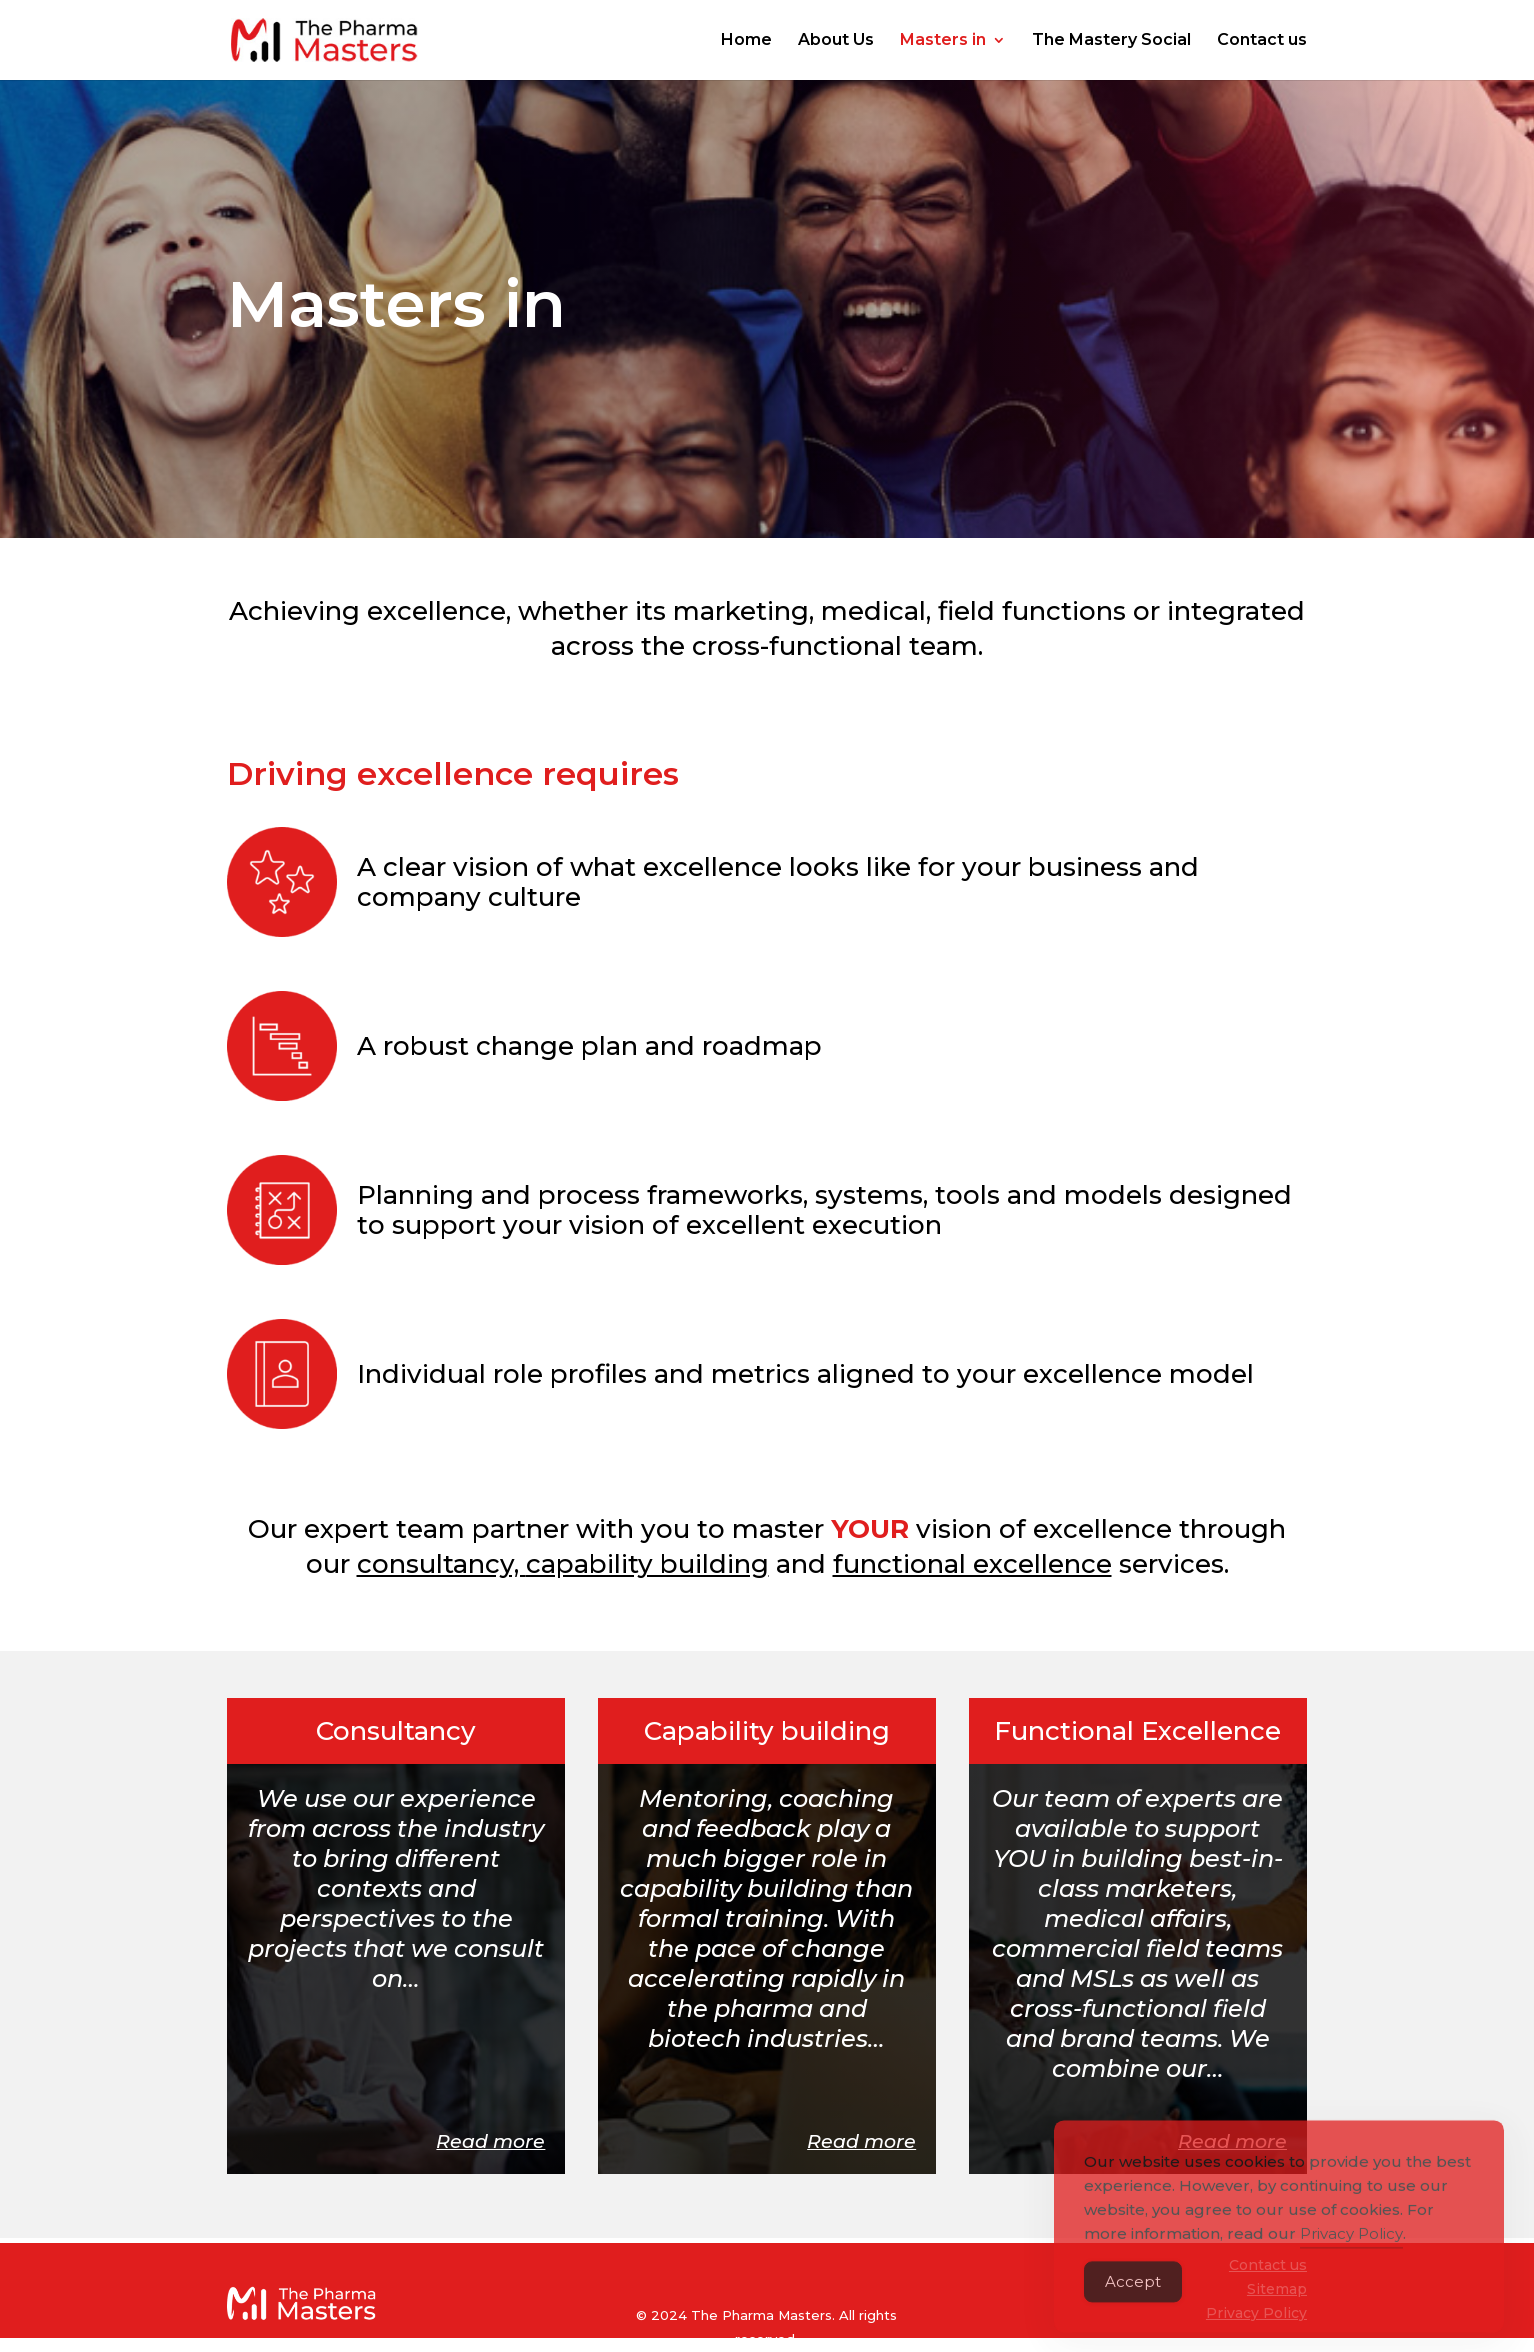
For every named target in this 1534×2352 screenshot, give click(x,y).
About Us (836, 41)
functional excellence (972, 1564)
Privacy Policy (1351, 2258)
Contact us (1262, 41)
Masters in (943, 41)
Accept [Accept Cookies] (1133, 2306)
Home (746, 41)
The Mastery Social (1111, 41)
